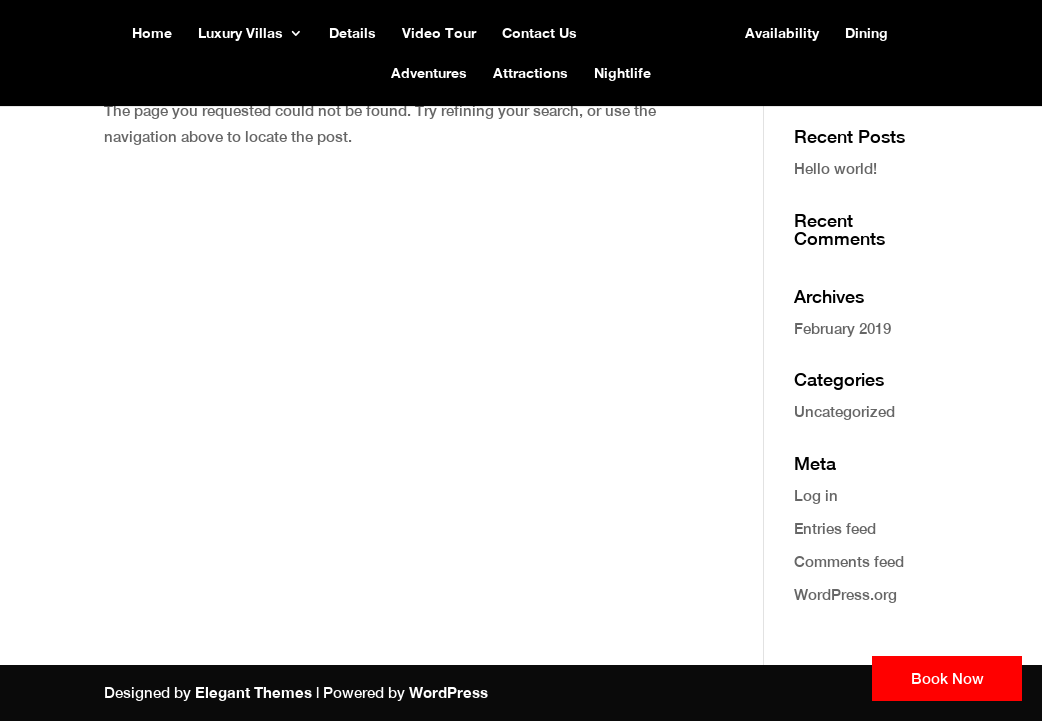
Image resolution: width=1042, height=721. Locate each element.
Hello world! (835, 168)
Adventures (429, 73)
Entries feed (835, 528)
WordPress (448, 692)
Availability (782, 33)
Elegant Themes (253, 692)
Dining (866, 33)
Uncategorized (844, 411)
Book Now (947, 678)
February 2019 (842, 328)
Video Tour (439, 33)
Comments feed (849, 561)
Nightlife (622, 73)
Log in (816, 495)
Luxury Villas (240, 33)
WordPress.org (845, 594)
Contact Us (539, 33)
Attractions (530, 73)
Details (352, 33)
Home (152, 33)
